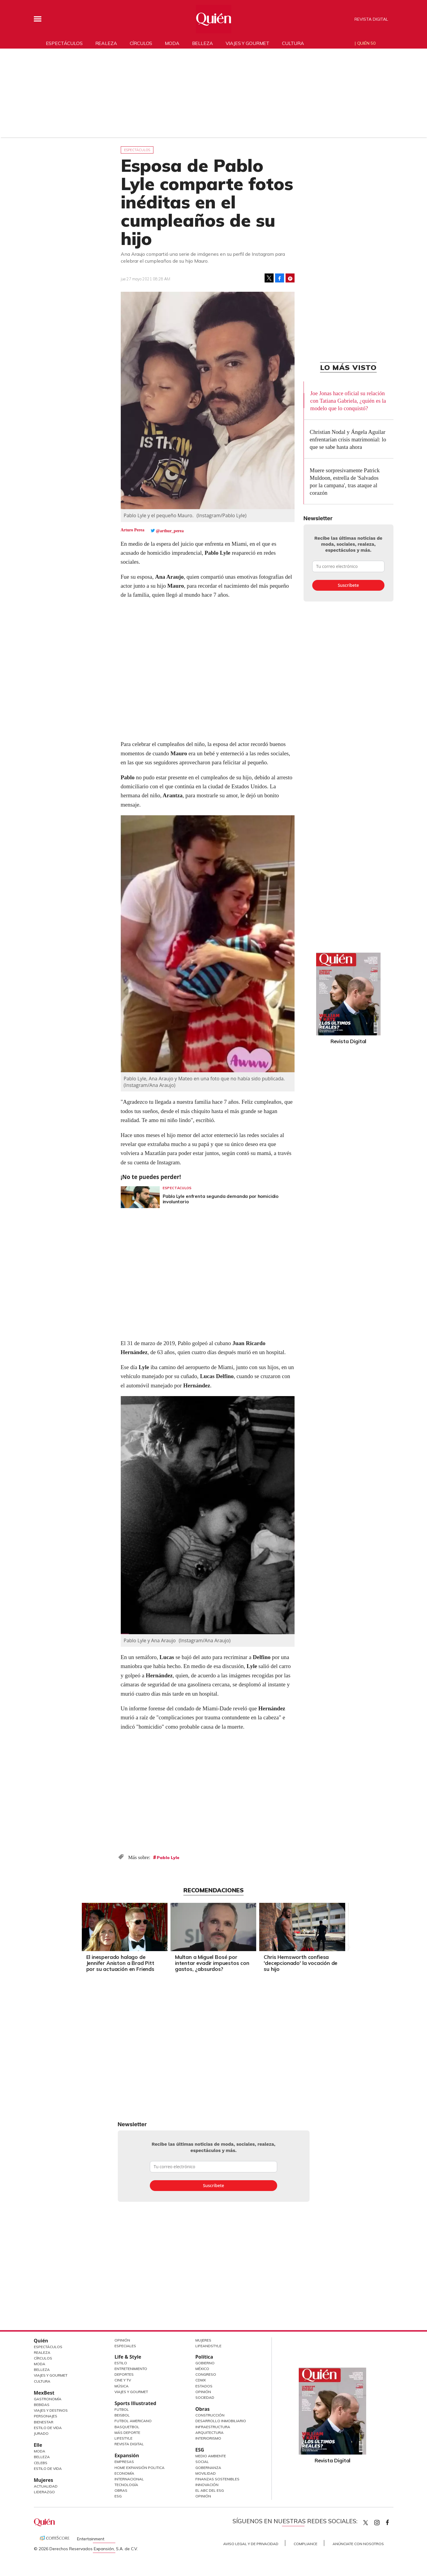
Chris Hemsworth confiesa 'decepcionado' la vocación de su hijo (300, 1963)
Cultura (293, 43)
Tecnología (126, 2484)
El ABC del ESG (209, 2490)
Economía (124, 2473)
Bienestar (43, 2422)
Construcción (209, 2415)
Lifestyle (123, 2438)
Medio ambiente (210, 2456)
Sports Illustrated (135, 2403)
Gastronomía (47, 2399)
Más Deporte (127, 2432)
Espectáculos (64, 43)
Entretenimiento (130, 2368)
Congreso (205, 2374)
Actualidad (46, 2486)
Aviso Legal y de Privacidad (250, 2544)
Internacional (129, 2479)
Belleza (202, 43)
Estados (203, 2386)
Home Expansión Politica (139, 2467)
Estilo (120, 2363)
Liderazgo (44, 2492)
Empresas (124, 2461)
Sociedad (204, 2397)
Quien (365, 2522)
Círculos (141, 43)
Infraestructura (212, 2427)
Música (121, 2386)
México (202, 2368)
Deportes (124, 2374)
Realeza (106, 43)
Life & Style (127, 2357)
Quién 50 (366, 43)
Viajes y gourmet (248, 43)
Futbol (121, 2409)
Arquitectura (209, 2432)
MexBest (44, 2392)
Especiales (125, 2346)
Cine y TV (122, 2380)
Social (202, 2461)
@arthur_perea (170, 531)
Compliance (305, 2544)
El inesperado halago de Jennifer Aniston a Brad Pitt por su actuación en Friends (120, 1963)
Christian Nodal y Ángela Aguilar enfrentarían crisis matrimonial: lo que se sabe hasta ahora (348, 439)
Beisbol (122, 2415)
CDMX (200, 2380)
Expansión (126, 2455)
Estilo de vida (48, 2468)
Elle (38, 2445)
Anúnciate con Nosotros (358, 2544)
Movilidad (205, 2473)
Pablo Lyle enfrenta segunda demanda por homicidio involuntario (221, 1198)
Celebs (40, 2463)
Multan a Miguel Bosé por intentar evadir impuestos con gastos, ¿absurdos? (212, 1963)
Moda (172, 43)
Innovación (206, 2484)
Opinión (122, 2340)
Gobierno (205, 2363)
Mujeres (43, 2480)
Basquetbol (126, 2427)
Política (204, 2357)
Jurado (41, 2433)
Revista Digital (371, 19)
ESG (118, 2496)
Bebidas (41, 2404)
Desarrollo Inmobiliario (220, 2421)
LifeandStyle (208, 2346)
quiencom (382, 2521)
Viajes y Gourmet (50, 2375)
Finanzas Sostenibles (217, 2479)
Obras (120, 2490)
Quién (41, 2340)
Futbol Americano (133, 2421)
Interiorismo (208, 2438)
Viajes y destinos (51, 2410)
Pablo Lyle (168, 1857)
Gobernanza (208, 2467)
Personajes (45, 2416)
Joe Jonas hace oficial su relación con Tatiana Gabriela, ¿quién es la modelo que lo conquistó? (348, 400)
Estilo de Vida (48, 2427)
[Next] (347, 1925)
